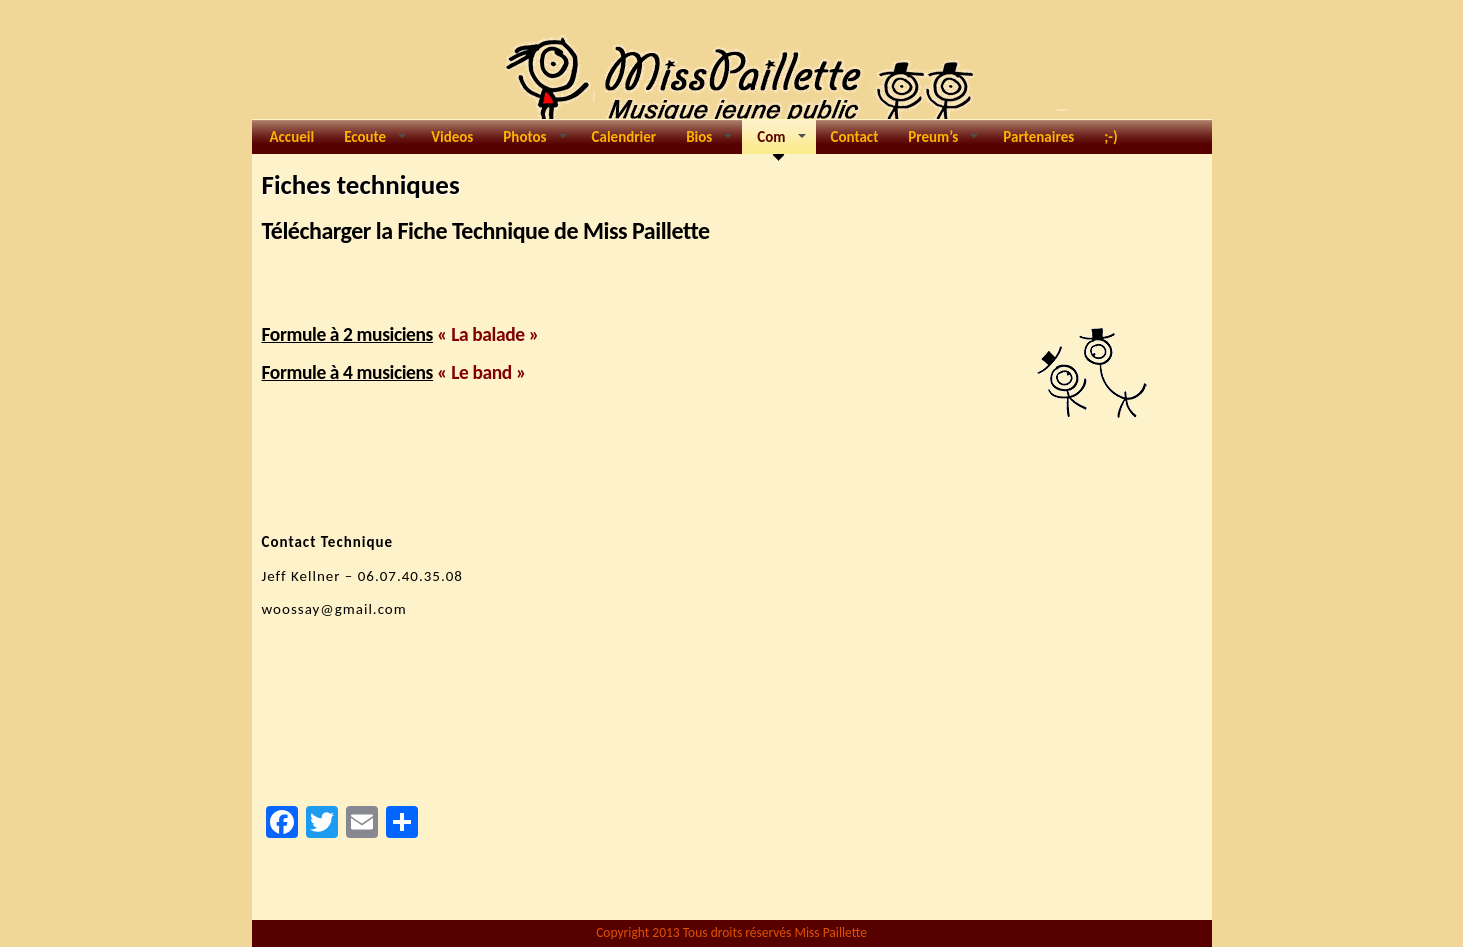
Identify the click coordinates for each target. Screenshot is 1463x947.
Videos (452, 137)
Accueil (292, 137)
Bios (709, 141)
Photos (534, 141)
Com (778, 141)
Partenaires (1038, 137)
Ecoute (375, 141)
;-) (1110, 137)
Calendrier (624, 137)
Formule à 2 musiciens (348, 334)
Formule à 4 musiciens (348, 372)
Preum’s (943, 141)
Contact (855, 137)
